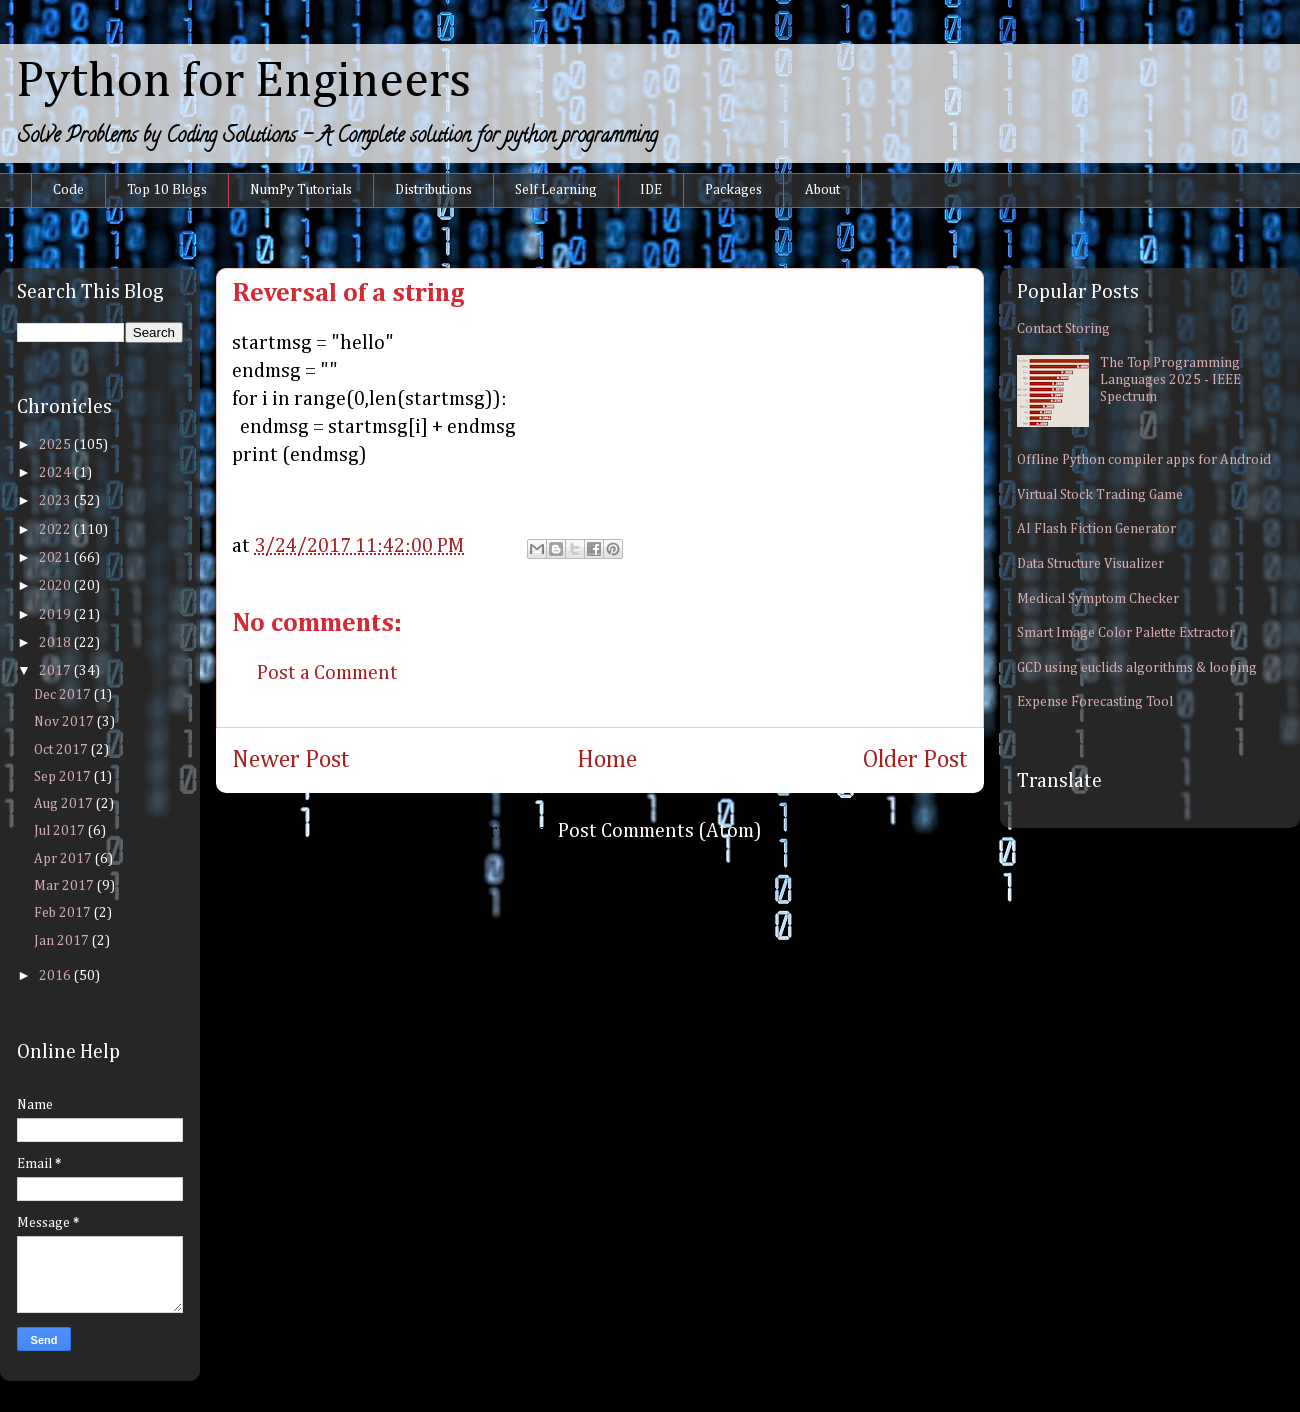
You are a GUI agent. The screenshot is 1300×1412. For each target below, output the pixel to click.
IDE (651, 190)
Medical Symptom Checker (1098, 599)
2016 (56, 976)
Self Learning (556, 190)
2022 (56, 530)
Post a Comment (327, 673)
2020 (56, 586)
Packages (733, 190)
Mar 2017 (65, 886)
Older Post (915, 760)
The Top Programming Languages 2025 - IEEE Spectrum (1170, 380)
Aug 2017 (65, 804)
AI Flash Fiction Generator (1096, 529)
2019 (56, 615)
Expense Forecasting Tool (1095, 702)
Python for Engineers (243, 82)
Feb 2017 (64, 913)
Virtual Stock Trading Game (1100, 495)
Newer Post (291, 760)
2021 (56, 558)
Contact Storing (1063, 329)
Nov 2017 (65, 722)
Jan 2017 (63, 941)
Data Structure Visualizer (1090, 564)
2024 (56, 473)
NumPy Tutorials (301, 190)
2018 (56, 643)
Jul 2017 (61, 831)
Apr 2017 (64, 859)
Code (68, 190)
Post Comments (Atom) (660, 831)
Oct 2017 (62, 750)
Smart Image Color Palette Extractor (1126, 633)
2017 (56, 671)
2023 (56, 501)
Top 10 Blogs (167, 190)
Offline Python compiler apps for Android (1144, 460)
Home (607, 760)
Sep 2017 (64, 777)
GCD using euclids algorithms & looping (1137, 668)
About (822, 190)
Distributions (433, 190)
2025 (56, 445)
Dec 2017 (64, 695)
